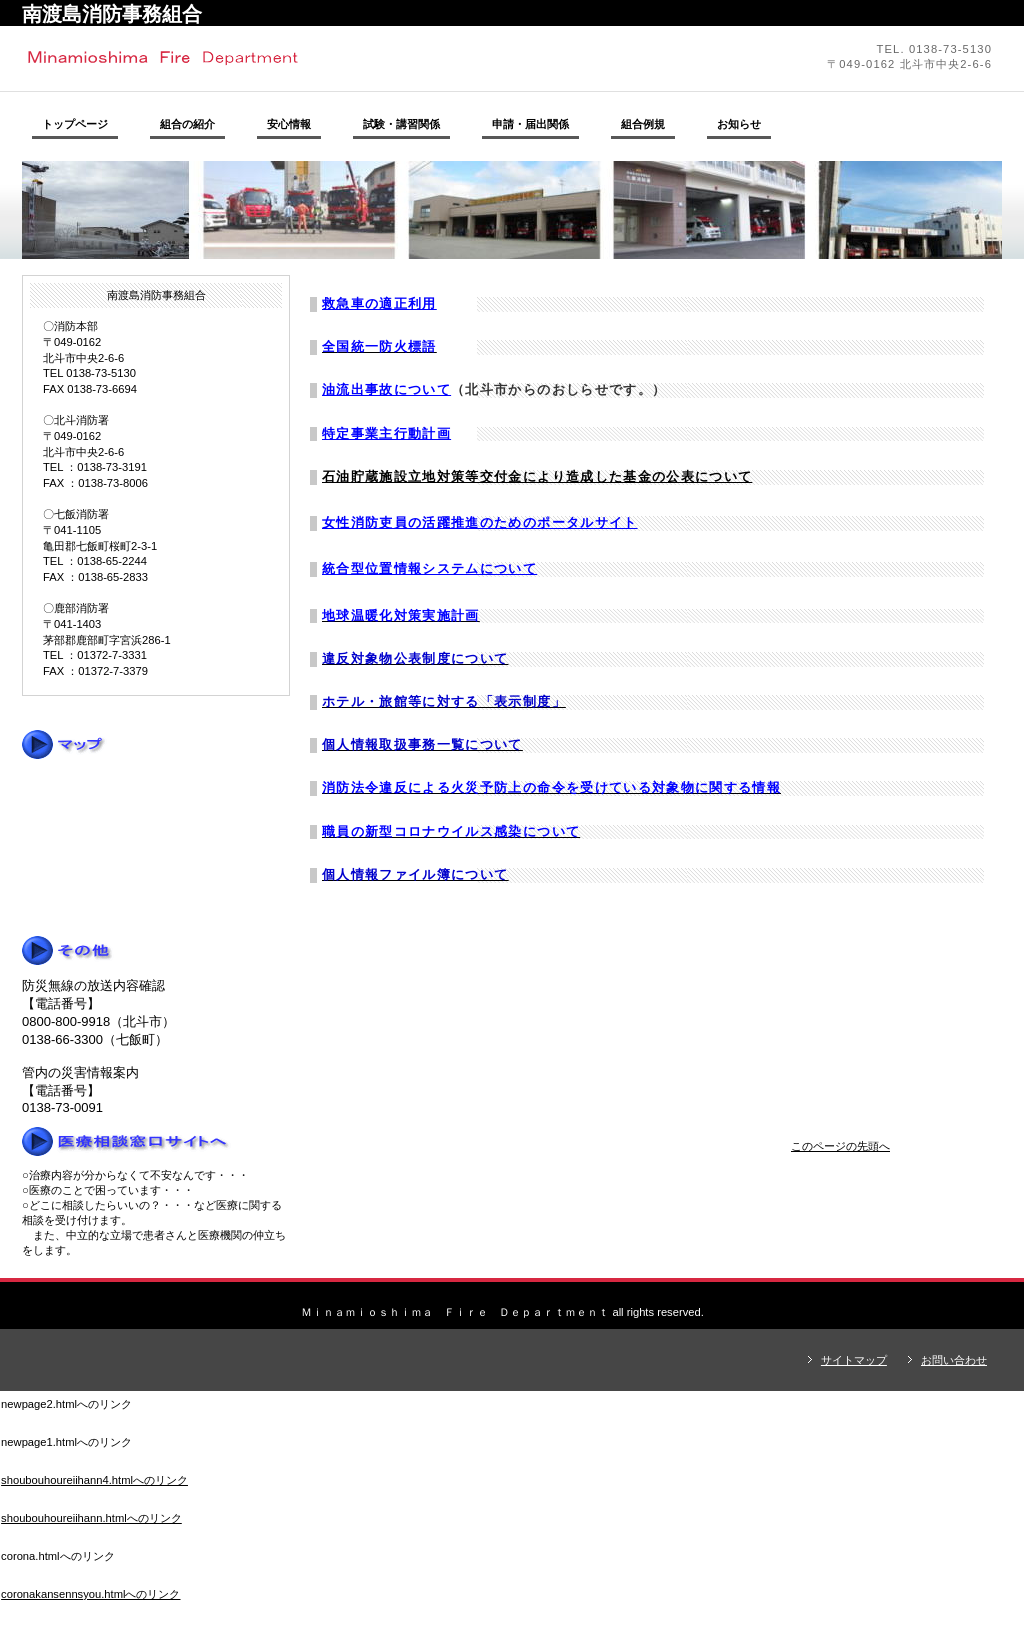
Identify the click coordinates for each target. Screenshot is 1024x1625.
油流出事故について (386, 389)
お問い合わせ (954, 1360)
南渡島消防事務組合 (297, 58)
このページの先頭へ (840, 1146)
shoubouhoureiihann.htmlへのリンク (91, 1518)
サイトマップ (854, 1360)
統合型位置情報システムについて (429, 568)
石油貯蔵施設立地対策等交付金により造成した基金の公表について (537, 476)
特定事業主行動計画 (386, 433)
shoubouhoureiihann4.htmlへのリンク (94, 1480)
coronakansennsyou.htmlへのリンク (90, 1594)
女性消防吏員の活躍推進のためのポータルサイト (480, 522)
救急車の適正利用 (379, 303)
